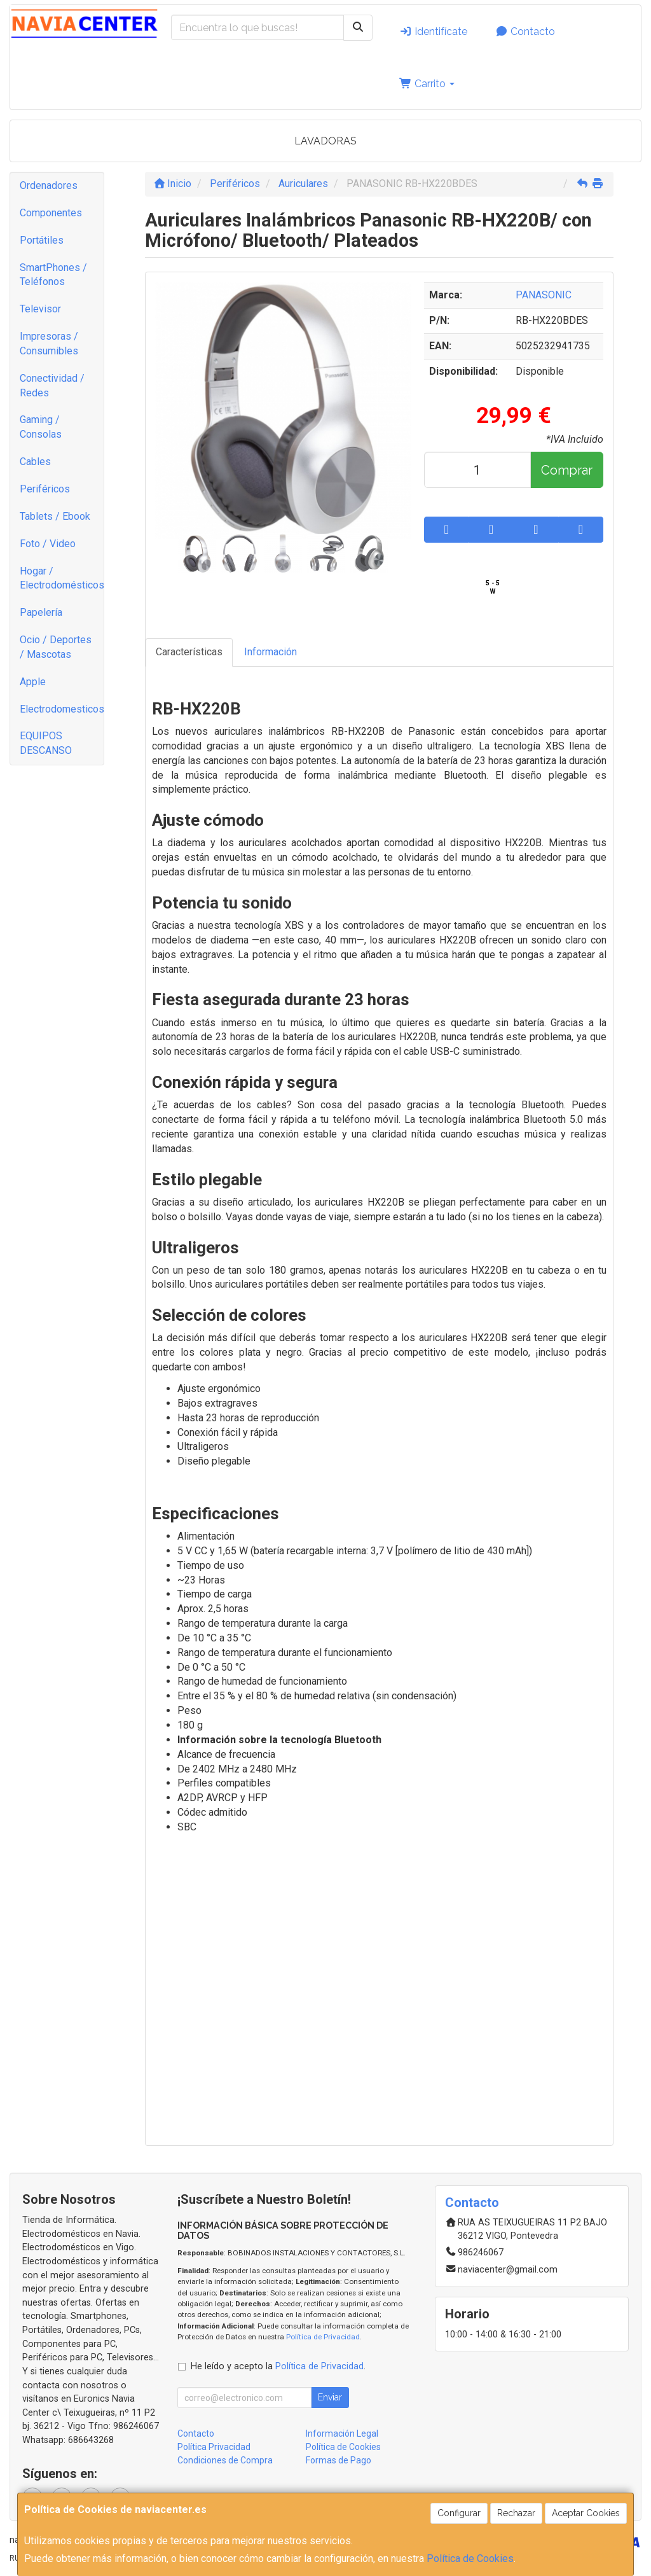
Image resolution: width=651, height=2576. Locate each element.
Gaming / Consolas (41, 427)
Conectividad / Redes (52, 385)
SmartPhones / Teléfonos (53, 274)
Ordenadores (49, 185)
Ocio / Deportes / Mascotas (56, 647)
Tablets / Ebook (55, 516)
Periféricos (45, 489)
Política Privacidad (213, 2447)
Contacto (525, 31)
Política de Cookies (470, 2558)
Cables (35, 462)
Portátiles (42, 240)
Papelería (41, 612)
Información (270, 652)
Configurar (459, 2513)
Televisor (40, 309)
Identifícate (433, 31)
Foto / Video (48, 544)
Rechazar (516, 2513)
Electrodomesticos (62, 709)
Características (189, 652)
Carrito (427, 84)
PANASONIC (544, 295)
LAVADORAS (325, 141)
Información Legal (342, 2433)
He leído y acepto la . (278, 2366)
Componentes (51, 213)
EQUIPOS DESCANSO (46, 743)
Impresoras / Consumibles (49, 343)
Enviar (330, 2397)
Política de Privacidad (323, 2336)
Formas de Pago (338, 2460)
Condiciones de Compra (225, 2460)
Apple (33, 682)
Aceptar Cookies (586, 2513)
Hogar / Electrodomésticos (62, 578)
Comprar (567, 470)
